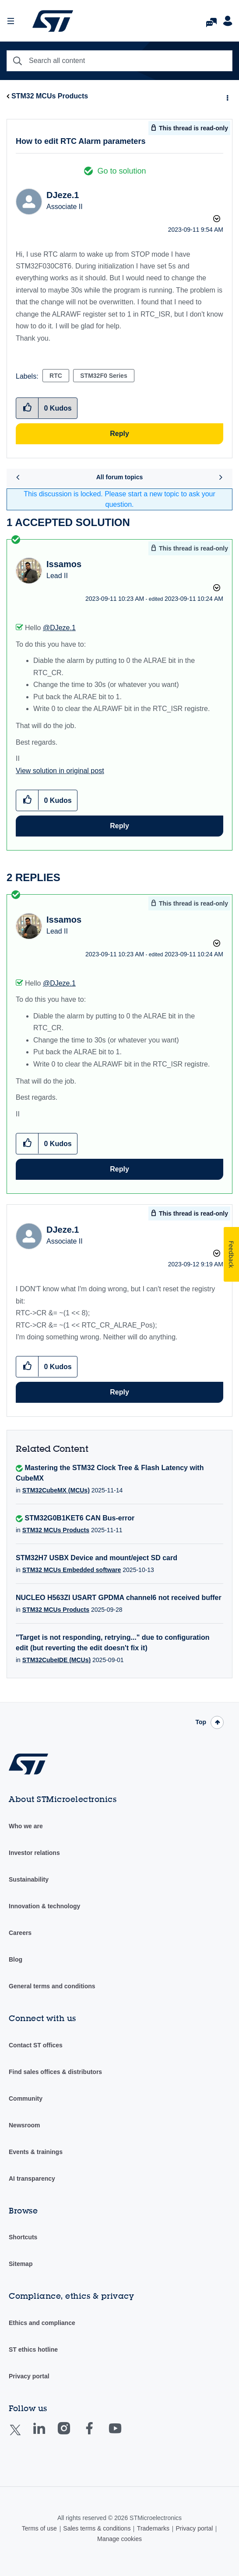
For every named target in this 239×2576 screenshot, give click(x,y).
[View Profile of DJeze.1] (62, 195)
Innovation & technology (44, 1906)
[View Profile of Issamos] (63, 564)
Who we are (26, 1826)
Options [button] (226, 97)
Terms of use (39, 2528)
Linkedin (47, 2434)
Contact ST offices (36, 2045)
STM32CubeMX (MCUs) (56, 1490)
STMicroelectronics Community (52, 21)
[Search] (119, 60)
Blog (15, 1959)
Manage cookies (119, 2538)
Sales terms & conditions (96, 2528)
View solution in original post (60, 770)
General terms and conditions (52, 1986)
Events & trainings (36, 2151)
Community (25, 2098)
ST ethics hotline (33, 2349)
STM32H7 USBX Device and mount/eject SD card (96, 1558)
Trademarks (153, 2528)
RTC (55, 375)
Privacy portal (29, 2376)
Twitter (22, 2435)
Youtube (123, 2434)
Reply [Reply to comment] (119, 826)
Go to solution (121, 171)
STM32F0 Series (103, 375)
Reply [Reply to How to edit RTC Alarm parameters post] (119, 433)
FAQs (211, 20)
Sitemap (20, 2263)
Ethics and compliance (42, 2322)
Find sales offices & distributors (55, 2071)
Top (200, 1721)
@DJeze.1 (59, 627)
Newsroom (24, 2125)
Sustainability (29, 1879)
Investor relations (34, 1852)
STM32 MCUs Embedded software (71, 1569)
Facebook (98, 2434)
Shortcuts (23, 2237)
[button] (27, 800)
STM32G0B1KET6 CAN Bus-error (79, 1518)
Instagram (72, 2434)
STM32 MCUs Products (49, 96)
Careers (20, 1932)
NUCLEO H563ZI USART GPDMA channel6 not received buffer (118, 1597)
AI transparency (32, 2178)
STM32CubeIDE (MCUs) (56, 1659)
